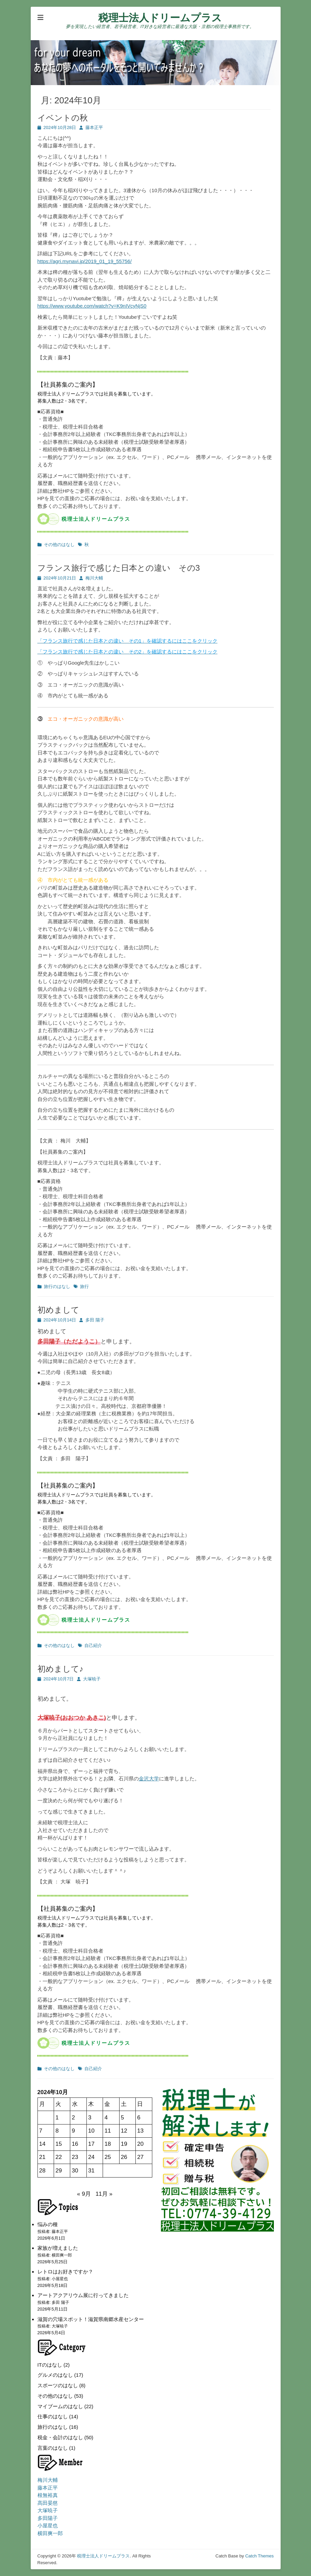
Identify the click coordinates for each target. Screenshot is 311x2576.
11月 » (104, 2194)
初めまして (58, 1309)
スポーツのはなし (57, 2385)
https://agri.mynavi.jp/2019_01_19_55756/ (84, 261)
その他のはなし (59, 544)
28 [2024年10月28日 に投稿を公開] (42, 2170)
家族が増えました (57, 2248)
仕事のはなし (52, 2416)
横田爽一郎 (50, 2533)
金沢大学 (149, 1778)
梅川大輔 (94, 578)
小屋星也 (47, 2525)
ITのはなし (49, 2365)
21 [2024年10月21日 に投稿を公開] (42, 2157)
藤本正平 (94, 127)
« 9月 (84, 2194)
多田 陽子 (94, 1319)
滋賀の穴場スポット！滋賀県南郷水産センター (90, 2319)
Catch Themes (259, 2555)
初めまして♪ (60, 1668)
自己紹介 (93, 1645)
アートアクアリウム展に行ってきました (83, 2295)
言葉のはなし (52, 2448)
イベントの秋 (62, 117)
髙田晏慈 (47, 2503)
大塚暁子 (92, 1678)
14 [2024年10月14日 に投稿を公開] (42, 2144)
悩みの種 (47, 2224)
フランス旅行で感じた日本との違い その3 (118, 567)
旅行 (84, 1286)
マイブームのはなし (60, 2406)
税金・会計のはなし (60, 2437)
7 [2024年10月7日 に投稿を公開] (40, 2131)
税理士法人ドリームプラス (160, 17)
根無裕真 (47, 2495)
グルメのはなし (55, 2375)
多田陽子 (47, 2518)
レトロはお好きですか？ (65, 2271)
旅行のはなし (57, 1286)
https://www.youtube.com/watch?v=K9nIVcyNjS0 (92, 306)
